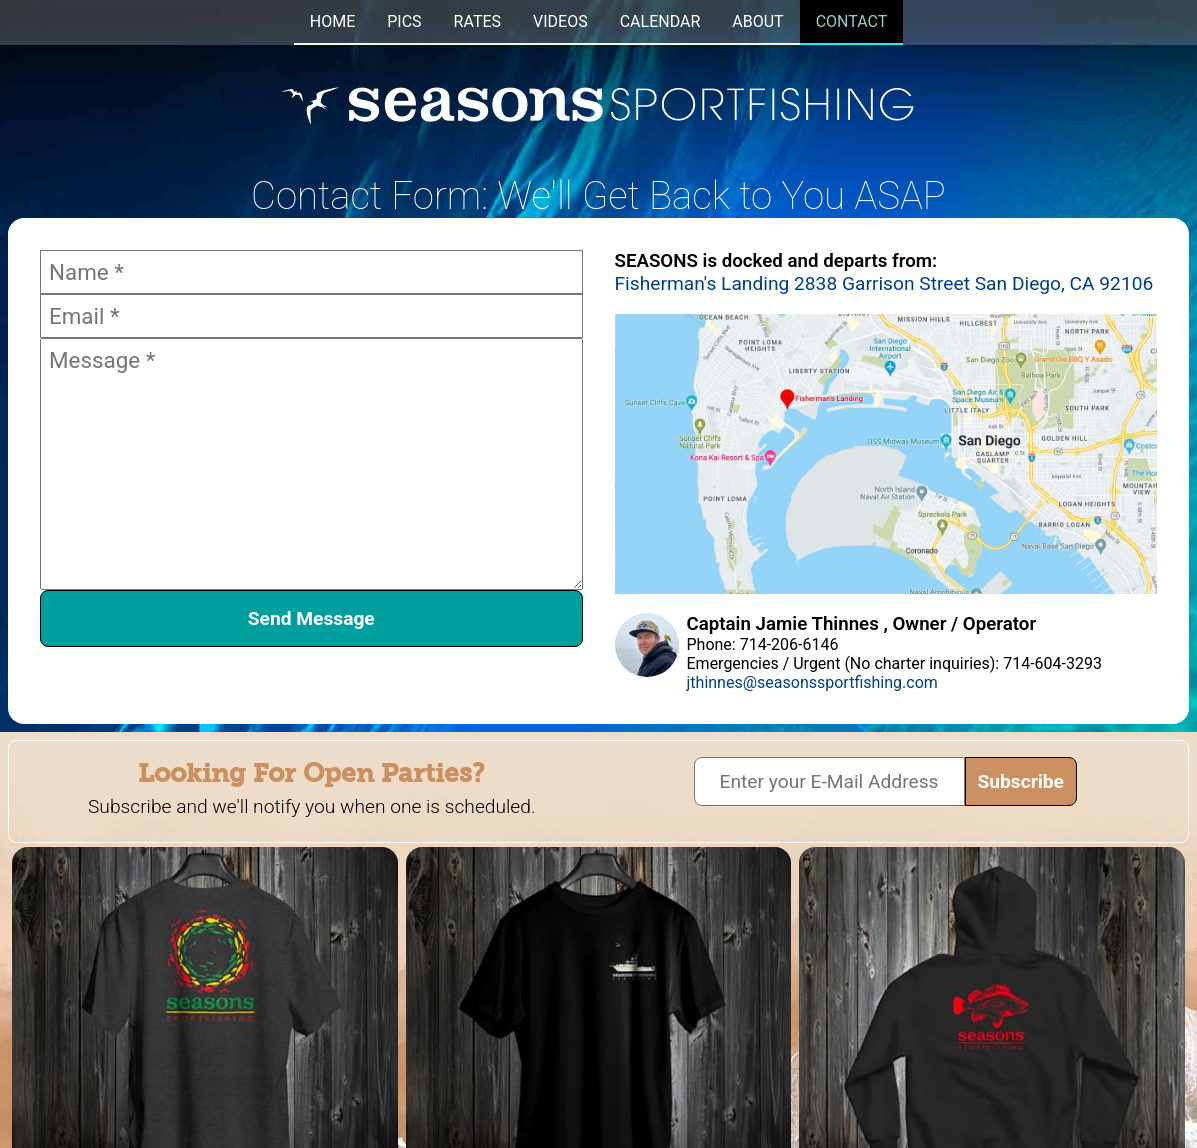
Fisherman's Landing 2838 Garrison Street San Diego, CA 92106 (884, 283)
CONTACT (852, 21)
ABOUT (757, 21)
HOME (332, 21)
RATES (477, 21)
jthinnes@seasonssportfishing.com (812, 682)
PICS (404, 21)
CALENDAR (660, 21)
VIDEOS (560, 21)
